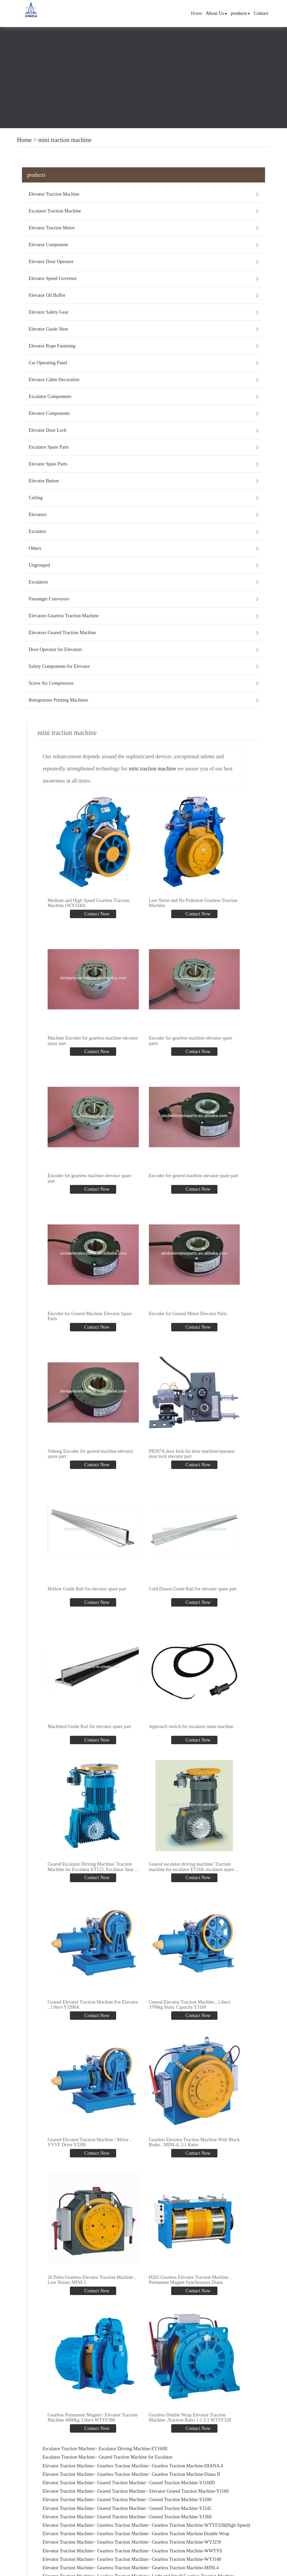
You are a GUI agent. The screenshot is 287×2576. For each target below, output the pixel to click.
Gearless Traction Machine (122, 2460)
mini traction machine (65, 140)
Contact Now (96, 913)
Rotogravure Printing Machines (58, 700)
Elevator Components (49, 413)
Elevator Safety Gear (48, 312)
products (240, 13)
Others (35, 548)
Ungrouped (39, 565)
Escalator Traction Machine (55, 211)
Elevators (38, 514)
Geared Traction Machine (121, 2477)
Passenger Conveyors (49, 598)
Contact (261, 13)
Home (196, 13)
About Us (216, 13)
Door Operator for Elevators (55, 649)
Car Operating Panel (48, 362)
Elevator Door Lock (48, 430)
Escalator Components (50, 396)
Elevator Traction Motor (52, 227)
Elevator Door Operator (51, 261)
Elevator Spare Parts (48, 463)
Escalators (38, 582)
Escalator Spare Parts (49, 447)
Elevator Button (44, 480)
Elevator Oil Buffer (47, 295)
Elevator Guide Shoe (48, 329)
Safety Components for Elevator (59, 666)
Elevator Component (48, 244)
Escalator (37, 531)
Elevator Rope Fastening (52, 345)
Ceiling (36, 497)
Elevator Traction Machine (54, 194)
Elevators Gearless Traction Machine (64, 615)
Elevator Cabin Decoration (54, 379)
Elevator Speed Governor (53, 278)
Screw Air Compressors (51, 683)
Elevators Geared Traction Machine (62, 632)
